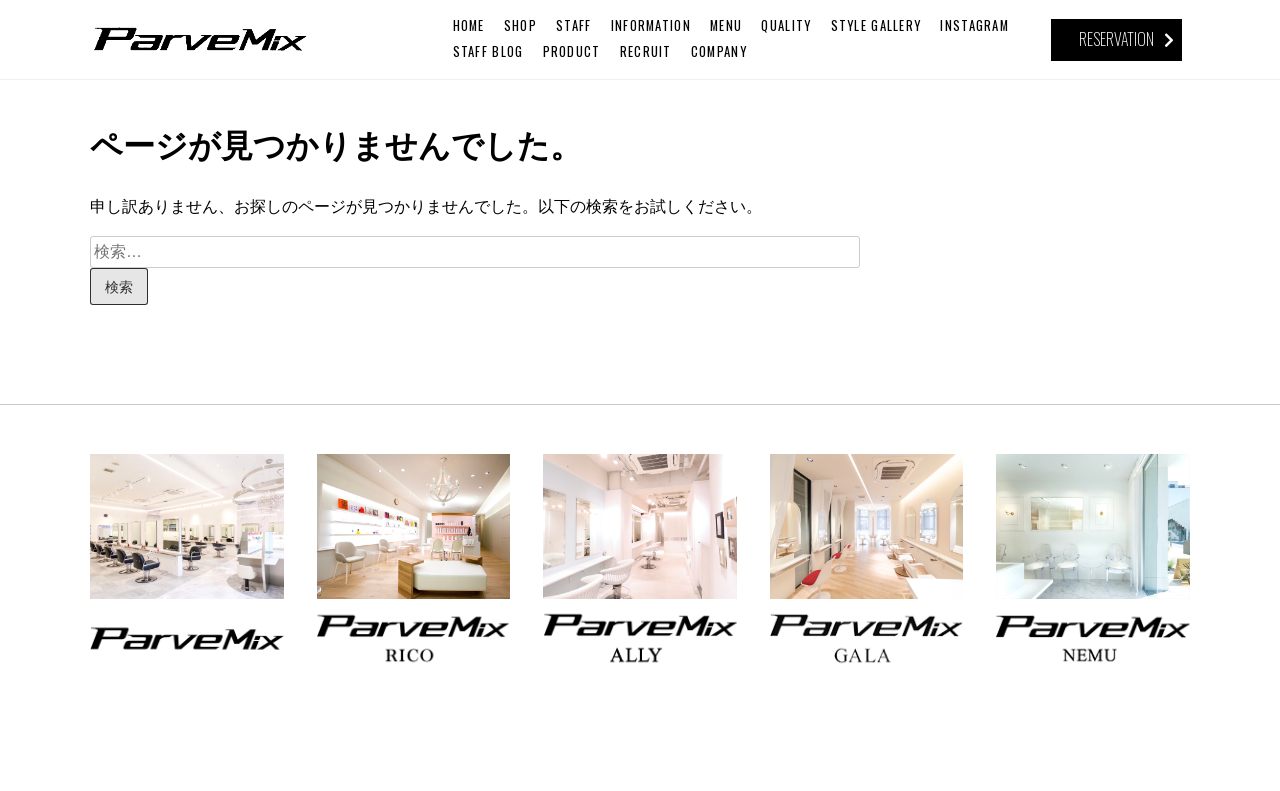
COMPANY (719, 51)
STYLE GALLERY (876, 25)
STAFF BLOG (488, 51)
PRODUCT (572, 51)
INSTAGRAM (974, 25)
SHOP (520, 25)
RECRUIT (646, 51)
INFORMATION (651, 25)
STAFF (573, 25)
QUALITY (786, 25)
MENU (726, 25)
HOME (469, 25)
